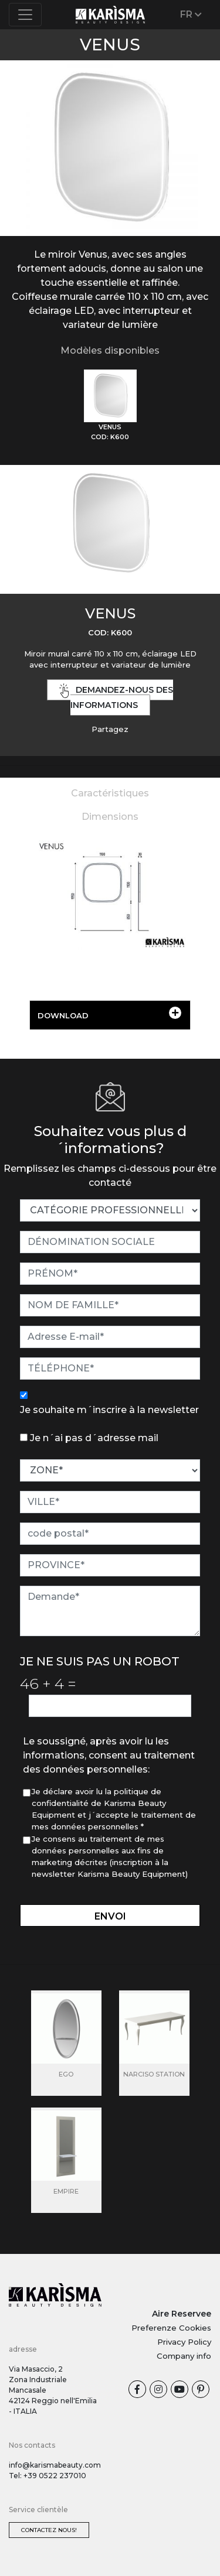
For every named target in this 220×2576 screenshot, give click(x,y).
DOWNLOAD (109, 1013)
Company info (184, 2356)
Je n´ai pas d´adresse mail (94, 1437)
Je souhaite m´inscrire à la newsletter (109, 1409)
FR (191, 14)
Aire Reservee (181, 2313)
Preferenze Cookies (171, 2327)
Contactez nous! (49, 2530)
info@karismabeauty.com (55, 2465)
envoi (110, 1916)
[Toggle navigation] (25, 14)
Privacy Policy (184, 2341)
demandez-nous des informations (116, 696)
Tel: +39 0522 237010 (47, 2475)
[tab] (110, 406)
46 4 (48, 1683)
